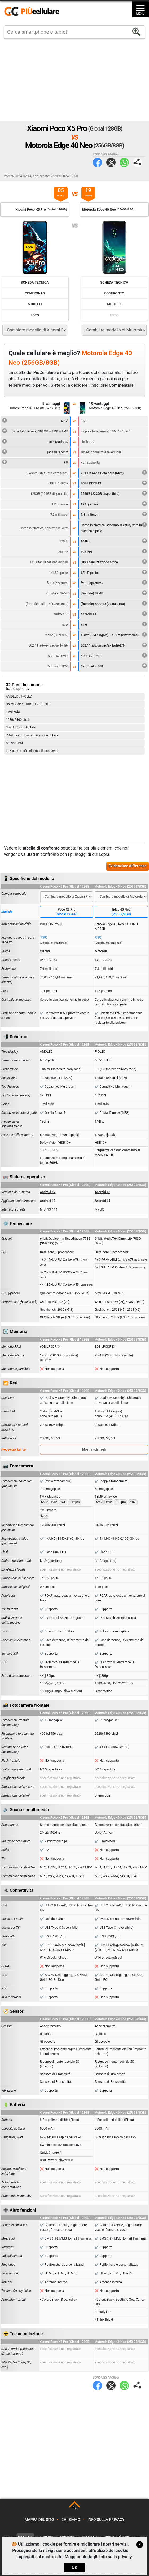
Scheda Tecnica (35, 282)
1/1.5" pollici (114, 572)
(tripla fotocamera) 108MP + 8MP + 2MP (35, 430)
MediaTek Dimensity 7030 (122, 1238)
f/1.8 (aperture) (114, 582)
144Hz (114, 540)
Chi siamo (70, 2520)
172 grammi (114, 503)
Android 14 (114, 613)
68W (114, 624)
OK (74, 2567)
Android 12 (48, 1192)
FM (35, 461)
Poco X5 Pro (66, 912)
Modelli (35, 304)
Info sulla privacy (105, 2520)
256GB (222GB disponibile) (114, 493)
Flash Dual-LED (35, 441)
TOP (74, 2507)
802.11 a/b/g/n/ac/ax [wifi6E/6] (114, 644)
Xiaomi (45, 951)
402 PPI (114, 551)
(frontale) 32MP (114, 592)
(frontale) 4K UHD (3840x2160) (114, 603)
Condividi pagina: (137, 162)
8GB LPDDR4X (114, 482)
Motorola (101, 951)
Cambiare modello (14, 893)
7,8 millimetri (114, 513)
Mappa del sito (39, 2520)
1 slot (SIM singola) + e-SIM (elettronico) (114, 634)
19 (88, 192)
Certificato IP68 (114, 665)
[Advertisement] (74, 80)
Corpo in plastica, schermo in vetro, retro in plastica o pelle (114, 527)
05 (61, 192)
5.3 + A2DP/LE (114, 655)
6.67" (35, 420)
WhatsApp (124, 162)
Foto (34, 315)
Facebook (97, 162)
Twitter (111, 162)
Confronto (35, 293)
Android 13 (102, 1192)
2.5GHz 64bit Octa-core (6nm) (114, 472)
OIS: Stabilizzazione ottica (114, 561)
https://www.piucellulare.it (34, 12)
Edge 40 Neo (121, 912)
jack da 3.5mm (35, 451)
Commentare (121, 385)
